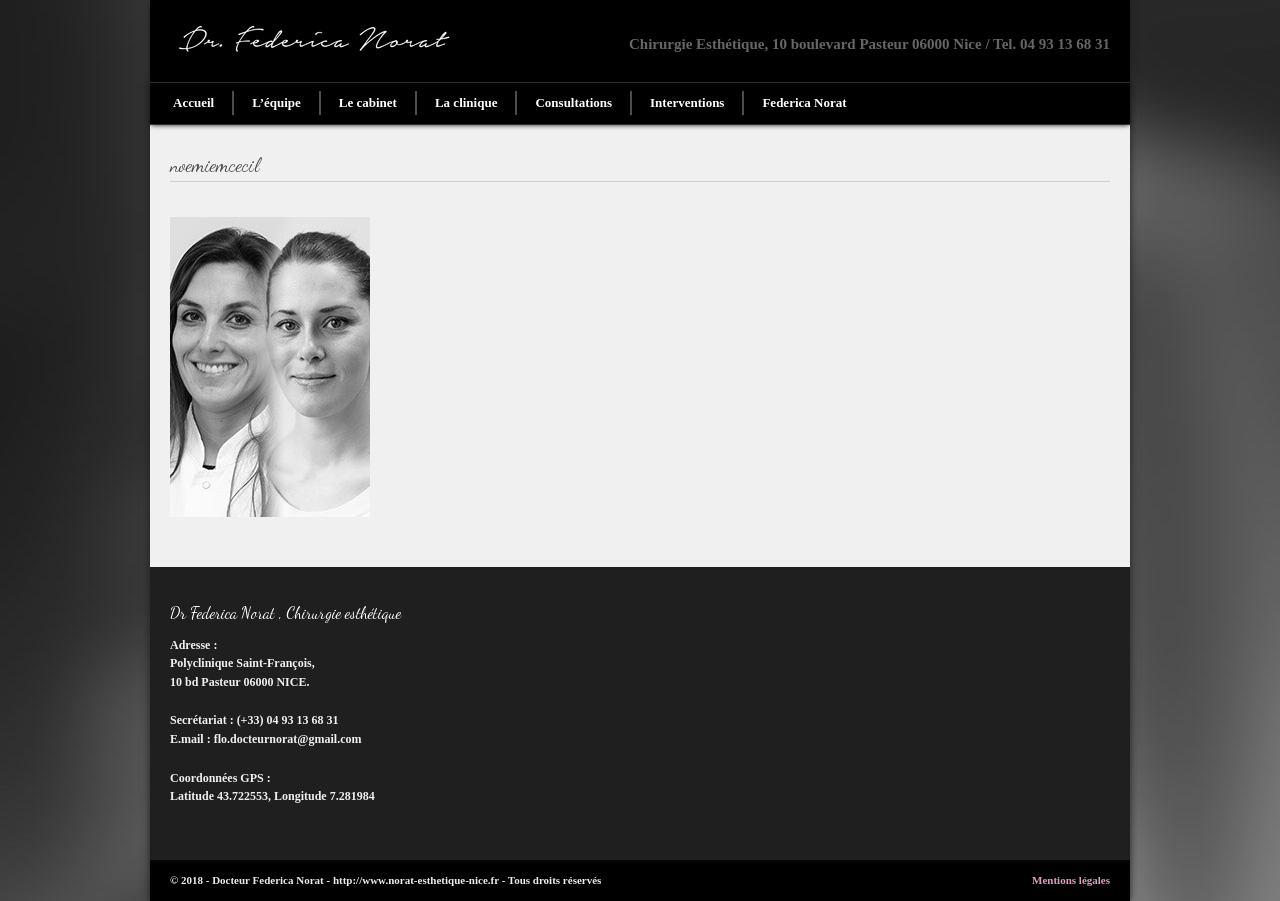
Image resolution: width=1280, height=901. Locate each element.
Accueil (193, 102)
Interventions (687, 102)
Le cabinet (368, 102)
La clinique (466, 102)
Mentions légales (1071, 880)
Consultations (573, 102)
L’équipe (276, 102)
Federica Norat (804, 102)
